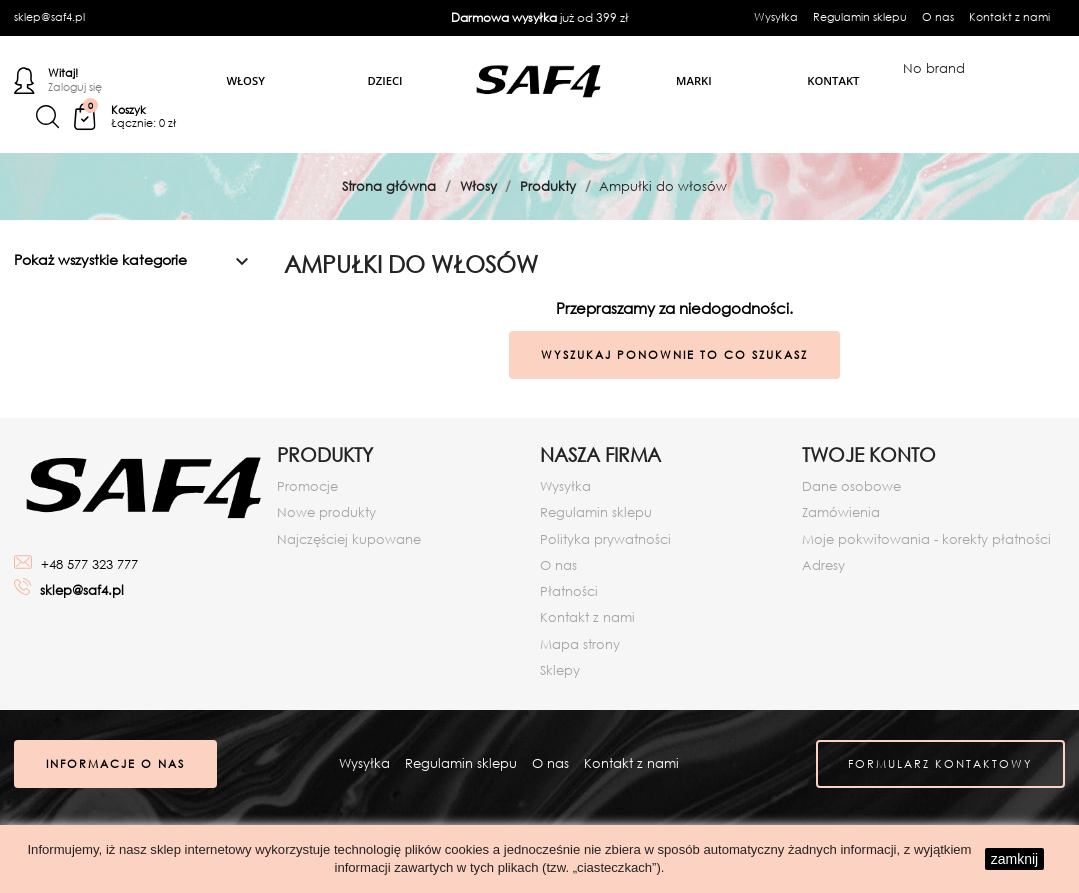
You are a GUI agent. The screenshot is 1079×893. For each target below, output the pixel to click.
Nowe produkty (326, 512)
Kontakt (833, 80)
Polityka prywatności (605, 539)
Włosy (245, 80)
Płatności (569, 591)
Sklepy (560, 670)
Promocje (307, 486)
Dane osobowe (851, 486)
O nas (938, 17)
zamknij (1014, 859)
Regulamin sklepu (860, 17)
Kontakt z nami (1009, 17)
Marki (694, 80)
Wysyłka (776, 17)
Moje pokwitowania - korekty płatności (926, 539)
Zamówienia (841, 512)
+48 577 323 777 (89, 564)
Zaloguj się (75, 88)
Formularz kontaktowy (940, 764)
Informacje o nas (115, 764)
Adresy (823, 565)
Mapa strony (580, 644)
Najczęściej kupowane (349, 539)
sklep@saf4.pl (49, 17)
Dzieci (385, 80)
